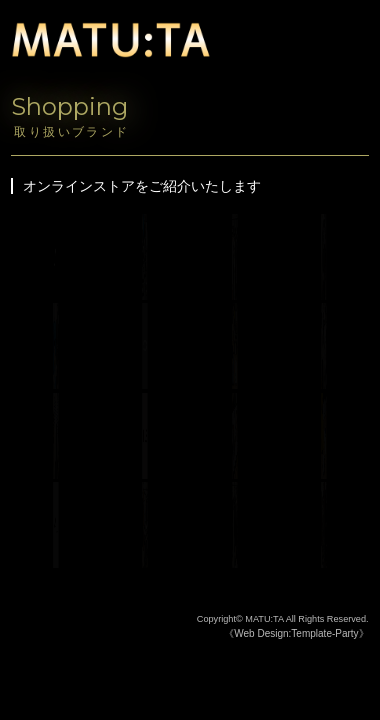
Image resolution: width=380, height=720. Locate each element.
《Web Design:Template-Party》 (296, 633)
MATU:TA (264, 619)
